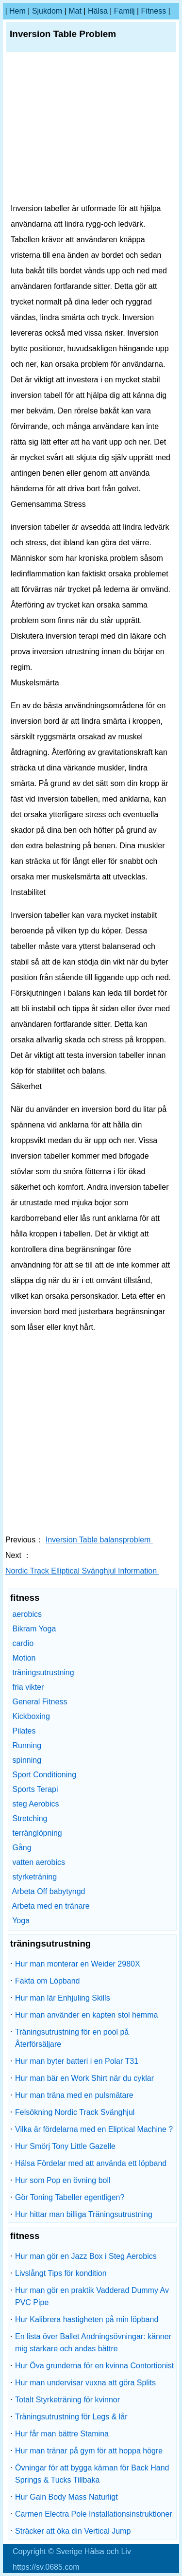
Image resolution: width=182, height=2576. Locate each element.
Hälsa (98, 11)
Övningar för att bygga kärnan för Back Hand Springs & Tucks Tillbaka (92, 2474)
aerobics (26, 1614)
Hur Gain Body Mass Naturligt (66, 2497)
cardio (22, 1643)
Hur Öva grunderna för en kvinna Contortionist (94, 2365)
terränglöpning (37, 1833)
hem (17, 11)
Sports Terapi (35, 1789)
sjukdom (47, 11)
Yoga (21, 1920)
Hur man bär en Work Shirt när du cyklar (84, 2078)
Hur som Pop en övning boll (63, 2180)
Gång (21, 1847)
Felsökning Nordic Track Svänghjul (74, 2112)
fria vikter (28, 1687)
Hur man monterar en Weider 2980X (77, 1964)
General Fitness (39, 1702)
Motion (23, 1658)
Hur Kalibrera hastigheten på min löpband (86, 2319)
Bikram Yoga (34, 1629)
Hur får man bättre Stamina (62, 2434)
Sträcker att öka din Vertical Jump (73, 2531)
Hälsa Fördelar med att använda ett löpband (90, 2163)
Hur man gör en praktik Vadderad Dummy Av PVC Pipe (92, 2296)
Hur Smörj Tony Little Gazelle (65, 2146)
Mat (75, 11)
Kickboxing (31, 1716)
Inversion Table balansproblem (99, 1540)
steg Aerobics (35, 1804)
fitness (153, 11)
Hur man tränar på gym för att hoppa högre (89, 2451)
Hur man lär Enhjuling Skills (62, 1998)
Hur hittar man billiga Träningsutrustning (83, 2214)
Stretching (29, 1818)
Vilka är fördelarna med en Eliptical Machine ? (94, 2129)
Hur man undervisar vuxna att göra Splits (85, 2383)
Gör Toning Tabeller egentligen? (69, 2197)
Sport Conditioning (44, 1775)
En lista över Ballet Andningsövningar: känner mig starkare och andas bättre (93, 2342)
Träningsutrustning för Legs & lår (71, 2417)
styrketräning (34, 1877)
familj (124, 11)
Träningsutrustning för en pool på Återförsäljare (72, 2038)
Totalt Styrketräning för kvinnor (67, 2400)
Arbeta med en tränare (51, 1906)
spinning (26, 1760)
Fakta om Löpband (47, 1981)
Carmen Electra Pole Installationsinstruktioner (93, 2514)
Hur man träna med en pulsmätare (74, 2095)
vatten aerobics (38, 1862)
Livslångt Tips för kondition (61, 2273)
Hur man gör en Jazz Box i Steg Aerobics (86, 2256)
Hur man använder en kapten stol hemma (86, 2015)
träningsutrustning (43, 1672)
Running (26, 1745)
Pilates (23, 1731)
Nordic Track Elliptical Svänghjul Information (82, 1571)
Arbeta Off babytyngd (48, 1891)
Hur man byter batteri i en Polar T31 (76, 2061)
